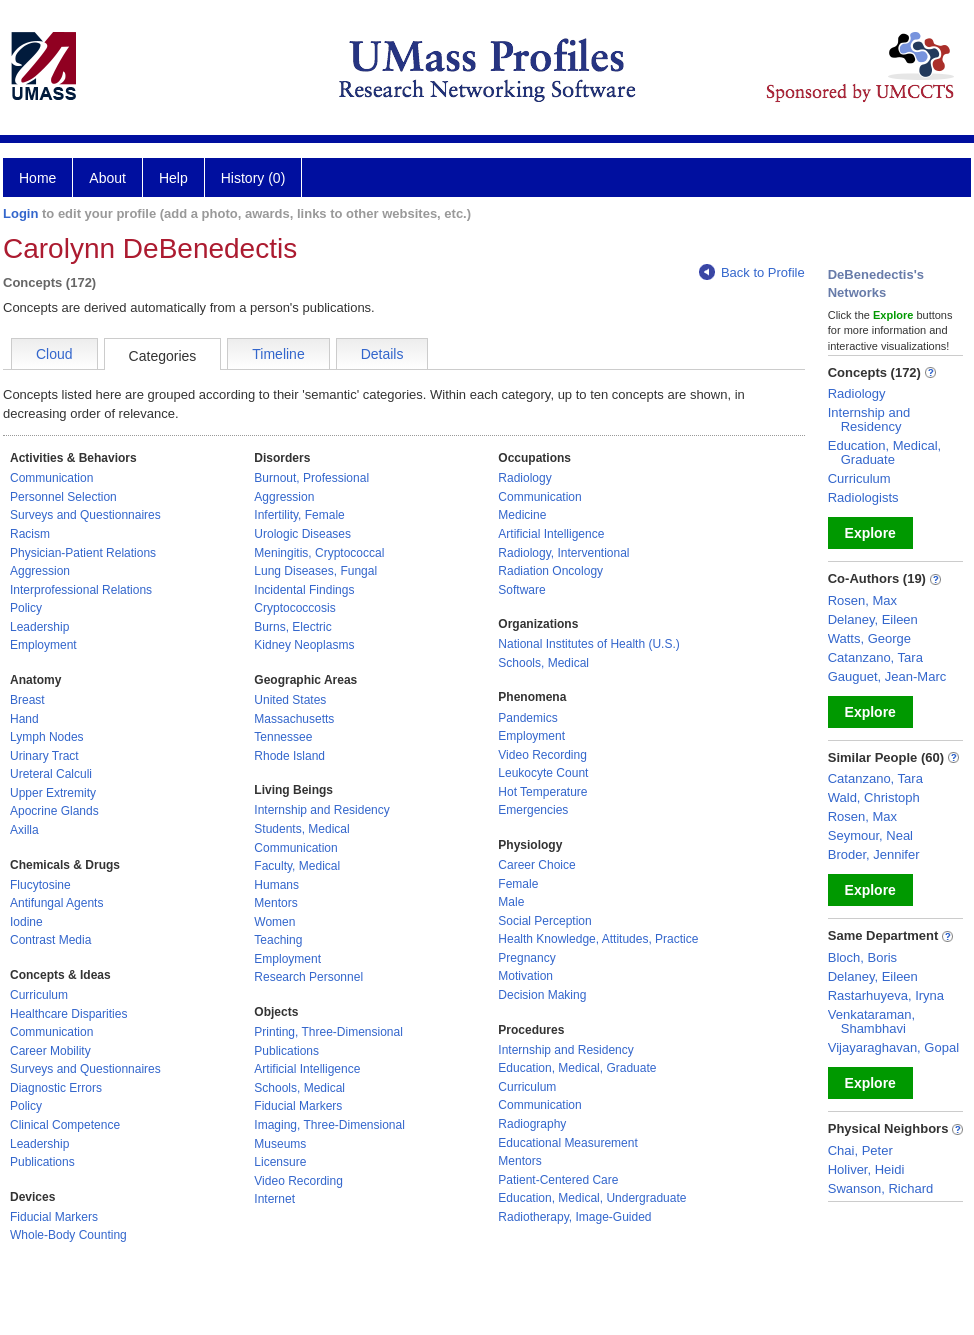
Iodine (26, 922)
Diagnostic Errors (56, 1088)
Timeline (278, 354)
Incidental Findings (304, 590)
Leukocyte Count (543, 773)
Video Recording (298, 1181)
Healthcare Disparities (68, 1014)
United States (290, 700)
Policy (26, 608)
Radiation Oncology (550, 571)
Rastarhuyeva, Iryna (886, 995)
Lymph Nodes (47, 737)
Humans (276, 885)
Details (382, 354)
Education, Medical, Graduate (577, 1068)
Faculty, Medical (297, 866)
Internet (274, 1199)
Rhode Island (289, 756)
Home (37, 178)
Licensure (280, 1162)
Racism (30, 534)
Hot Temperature (542, 792)
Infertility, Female (299, 515)
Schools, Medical (299, 1088)
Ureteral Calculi (51, 774)
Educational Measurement (567, 1143)
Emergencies (533, 810)
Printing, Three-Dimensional (328, 1032)
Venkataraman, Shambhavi (871, 1021)
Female (518, 884)
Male (511, 902)
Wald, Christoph (874, 797)
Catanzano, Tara (875, 657)
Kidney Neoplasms (304, 645)
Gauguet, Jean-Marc (887, 676)
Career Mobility (50, 1051)
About (107, 178)
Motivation (525, 976)
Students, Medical (301, 829)
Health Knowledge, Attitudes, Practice (598, 939)
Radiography (532, 1124)
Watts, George (869, 638)
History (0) (253, 178)
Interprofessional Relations (81, 590)
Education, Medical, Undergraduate (592, 1198)
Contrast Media (50, 940)
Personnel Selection (63, 497)
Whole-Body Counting (68, 1235)
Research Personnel (308, 977)
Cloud (54, 354)
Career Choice (536, 865)
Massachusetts (294, 719)
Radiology (524, 478)
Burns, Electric (292, 627)
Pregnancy (526, 958)
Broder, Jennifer (874, 854)
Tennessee (283, 737)
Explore (870, 533)
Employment (43, 645)
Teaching (278, 940)
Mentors (275, 903)
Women (274, 922)
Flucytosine (40, 885)
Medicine (522, 515)
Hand (24, 719)
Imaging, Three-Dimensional (329, 1125)
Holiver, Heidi (866, 1169)
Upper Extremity (53, 793)
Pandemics (527, 718)
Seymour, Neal (870, 835)
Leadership (39, 627)
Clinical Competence (65, 1125)
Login (20, 213)
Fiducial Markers (54, 1217)
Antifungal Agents (56, 903)
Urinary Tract (44, 756)
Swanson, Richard (881, 1188)
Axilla (24, 830)
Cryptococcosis (294, 608)
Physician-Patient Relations (83, 553)
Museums (280, 1144)
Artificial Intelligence (307, 1069)
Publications (42, 1162)
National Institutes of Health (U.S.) (588, 644)
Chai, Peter (860, 1150)
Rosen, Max (862, 600)
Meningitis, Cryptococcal (319, 553)
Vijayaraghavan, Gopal (893, 1047)
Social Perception (544, 921)
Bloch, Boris (862, 957)
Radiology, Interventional (563, 553)
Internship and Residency (321, 810)
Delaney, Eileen (873, 619)
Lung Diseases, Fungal (315, 571)
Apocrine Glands (54, 811)
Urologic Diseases (302, 534)
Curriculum (39, 995)
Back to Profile (752, 272)
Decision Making (542, 995)
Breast (27, 700)
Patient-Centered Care (558, 1180)
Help (173, 178)
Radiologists (863, 497)
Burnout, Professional (311, 478)
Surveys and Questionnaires (85, 515)
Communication (51, 478)
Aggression (40, 571)
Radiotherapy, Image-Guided (574, 1217)
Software (521, 590)
